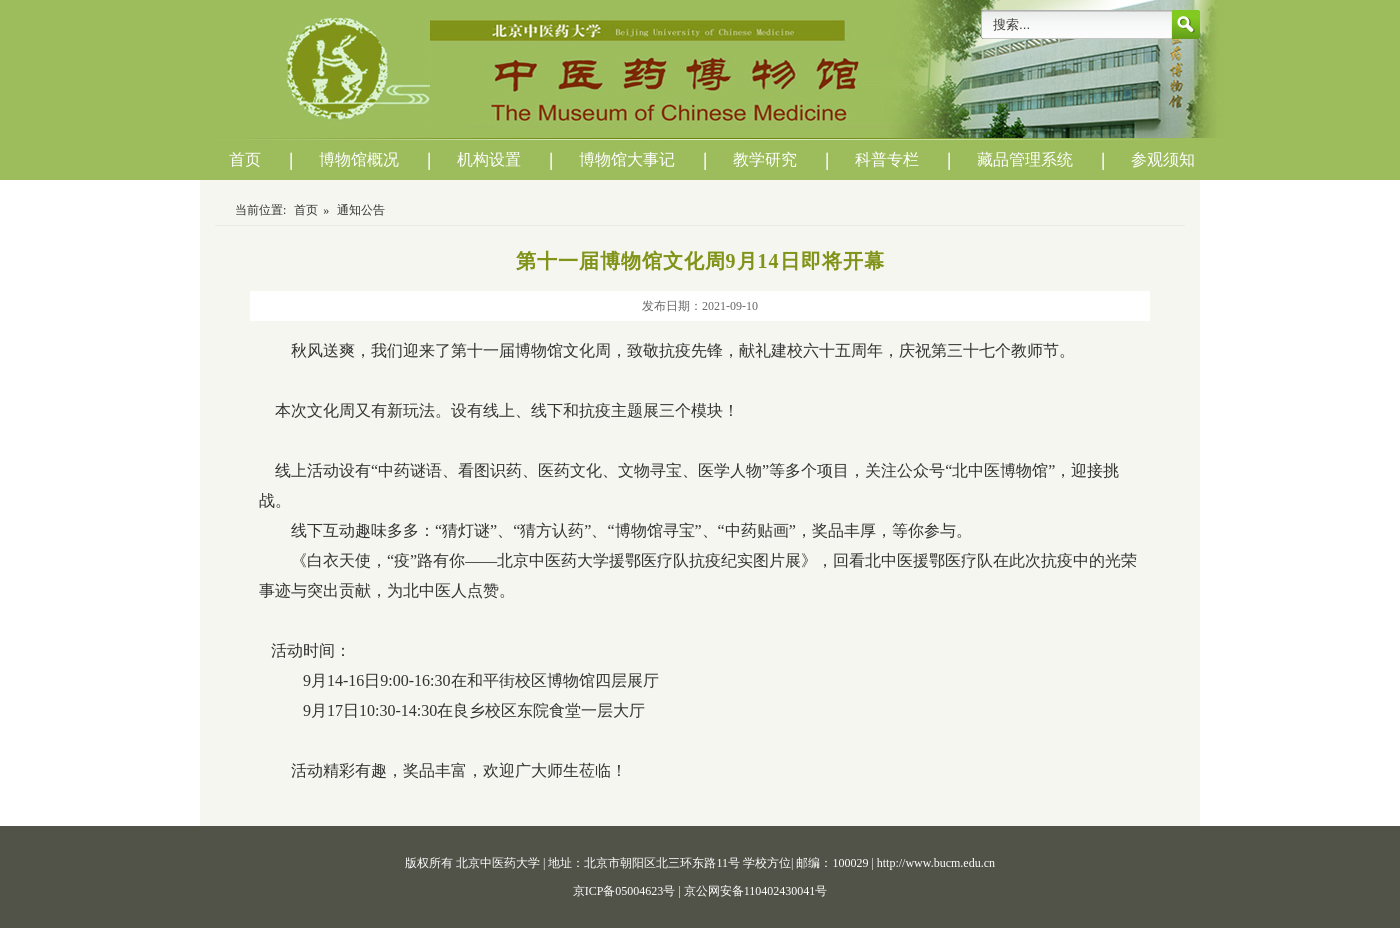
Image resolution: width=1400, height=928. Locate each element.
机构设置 (489, 159)
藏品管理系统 (1025, 159)
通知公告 (361, 210)
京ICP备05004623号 (626, 891)
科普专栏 (887, 159)
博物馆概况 (359, 159)
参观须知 (1163, 159)
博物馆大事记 (627, 159)
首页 (245, 159)
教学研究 (765, 159)
